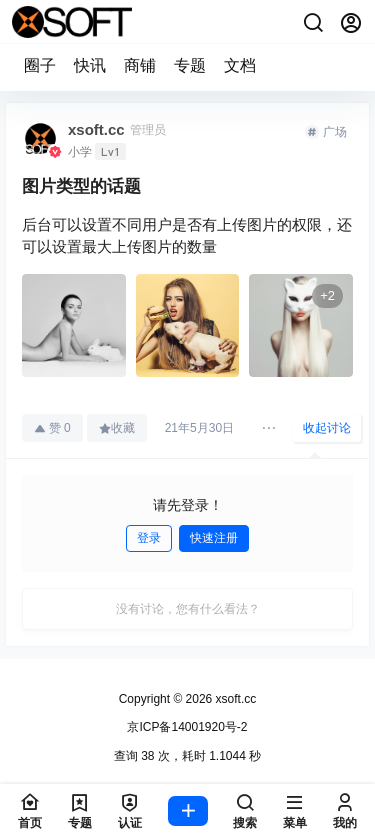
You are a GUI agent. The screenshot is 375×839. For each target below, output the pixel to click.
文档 (240, 65)
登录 (149, 538)
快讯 (90, 65)
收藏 (117, 428)
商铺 (140, 65)
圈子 (40, 65)
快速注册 (214, 538)
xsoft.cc (234, 699)
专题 (190, 65)
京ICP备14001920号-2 (187, 727)
